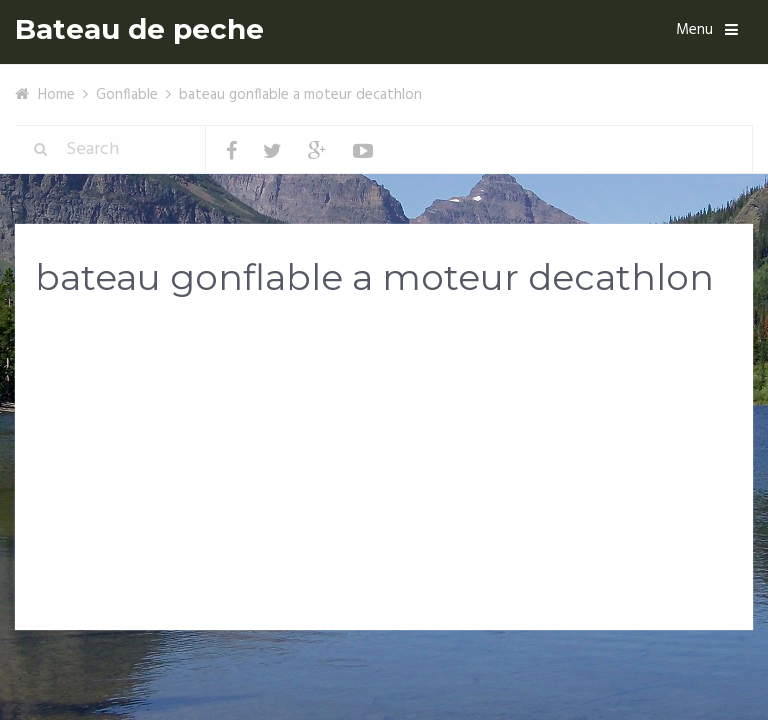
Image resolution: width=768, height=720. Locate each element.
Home (56, 95)
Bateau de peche (139, 29)
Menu (694, 30)
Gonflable (127, 95)
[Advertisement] (383, 472)
